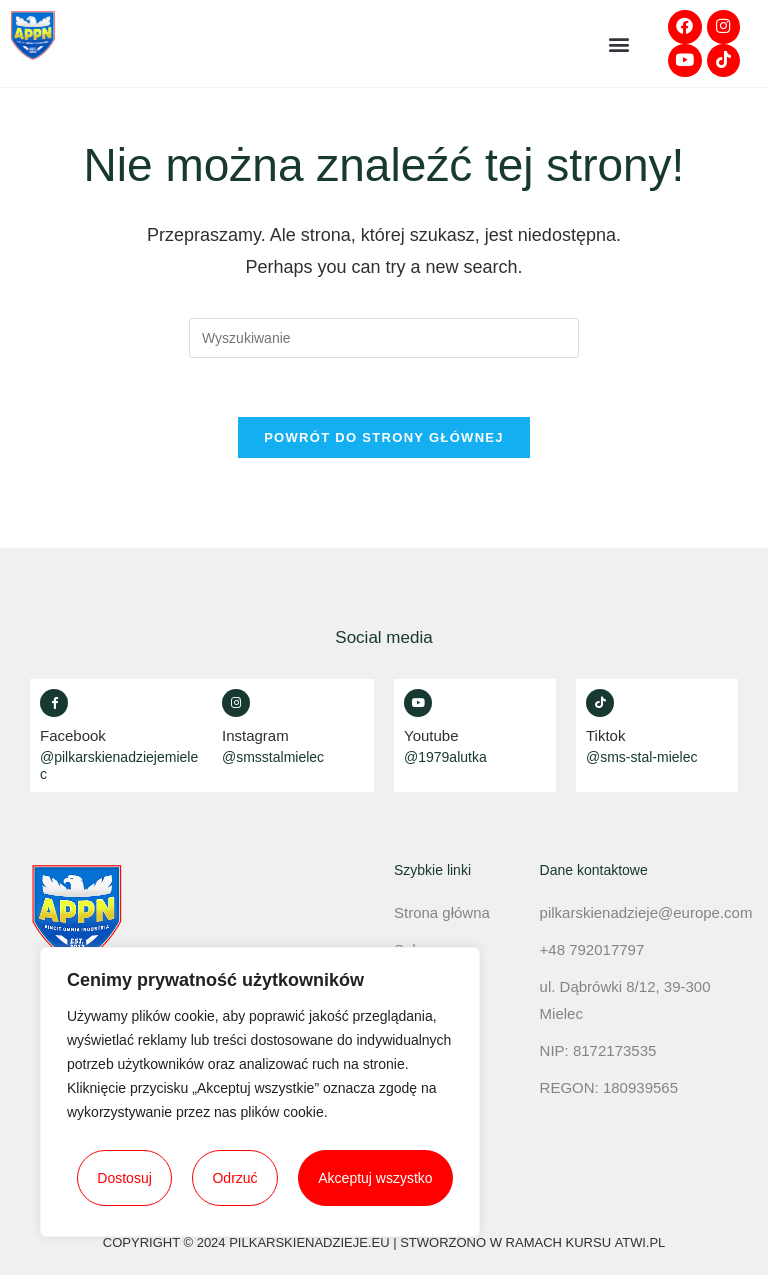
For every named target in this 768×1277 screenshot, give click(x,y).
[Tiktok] (600, 704)
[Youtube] (418, 704)
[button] (618, 44)
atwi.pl (639, 1244)
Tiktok (605, 736)
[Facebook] (54, 704)
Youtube (431, 736)
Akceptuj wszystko (375, 1178)
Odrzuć (234, 1178)
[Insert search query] (384, 339)
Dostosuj (124, 1178)
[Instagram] (236, 704)
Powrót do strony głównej (384, 439)
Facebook (73, 736)
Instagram (255, 736)
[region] (260, 1092)
